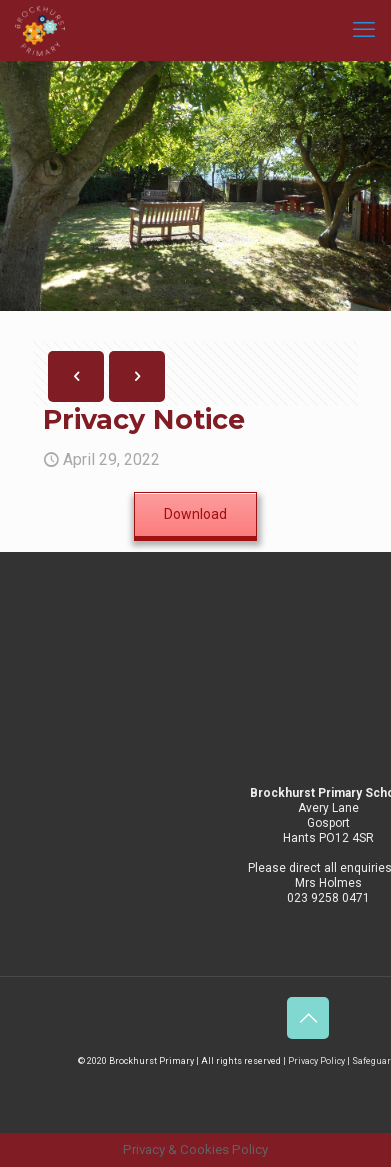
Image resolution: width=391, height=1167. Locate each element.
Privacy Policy (316, 1061)
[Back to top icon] (308, 1018)
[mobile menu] (364, 30)
